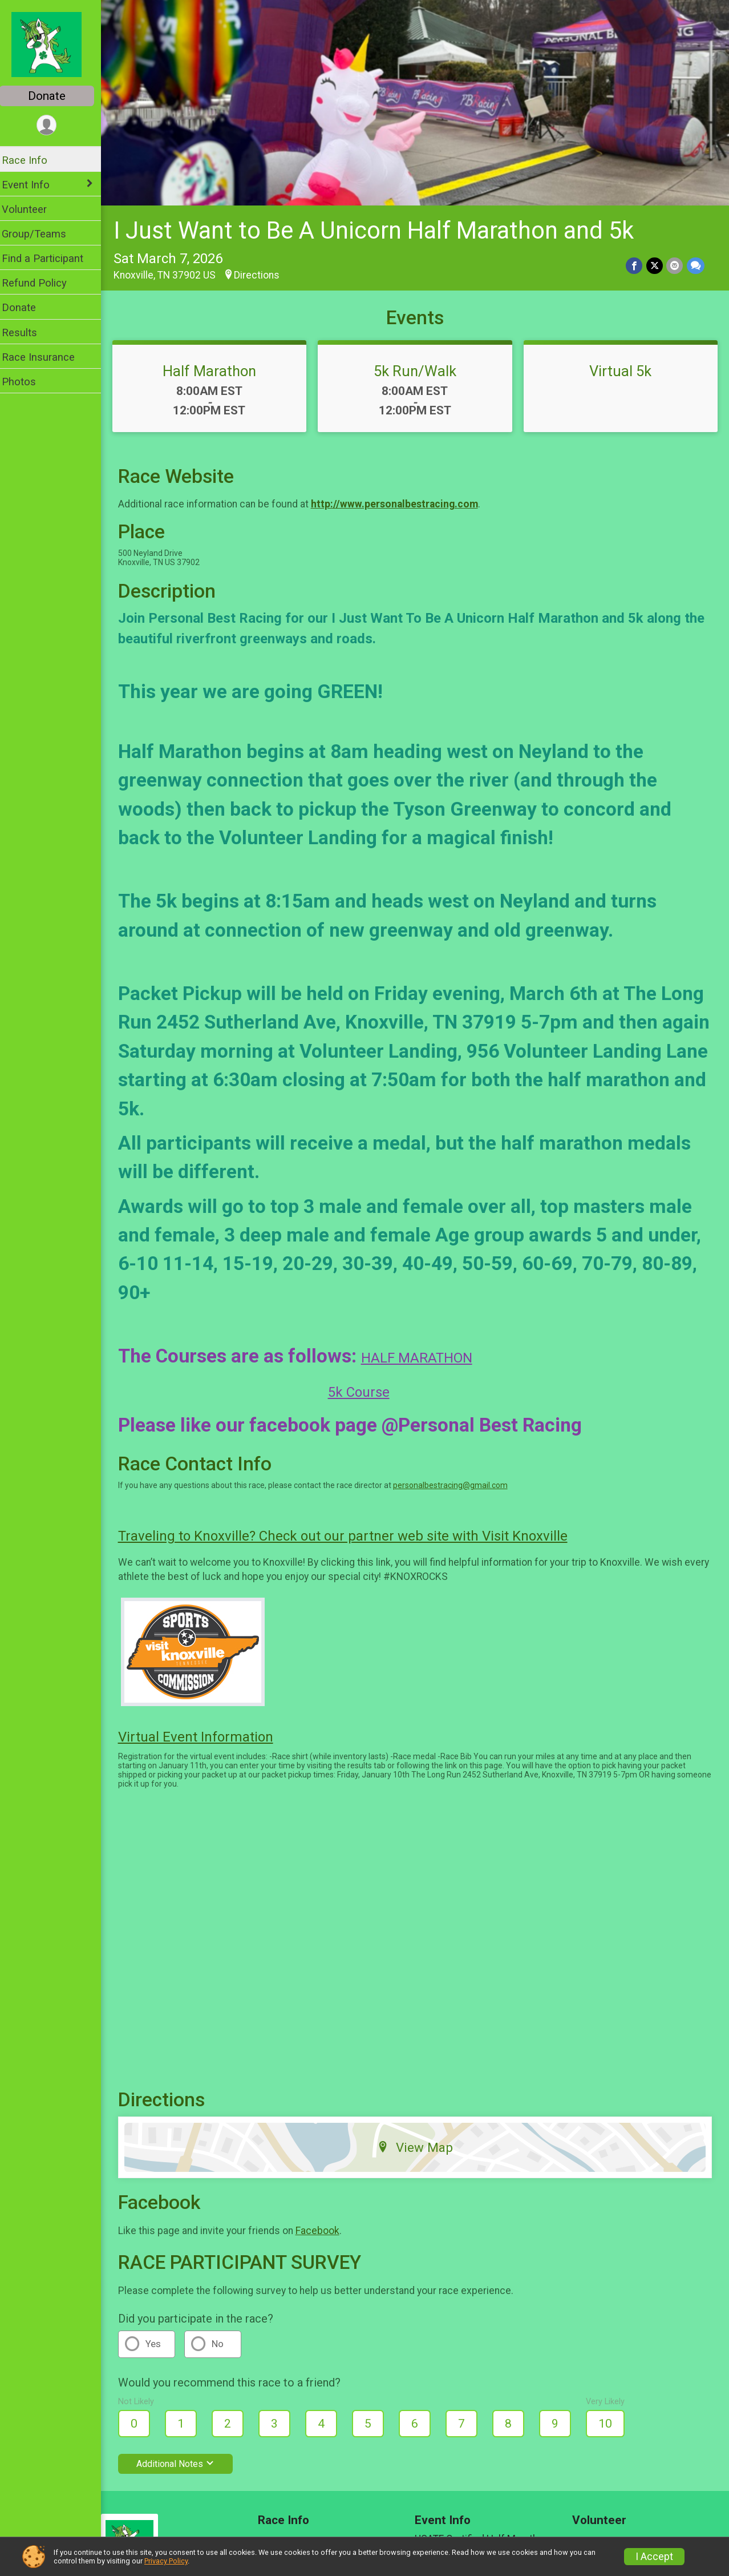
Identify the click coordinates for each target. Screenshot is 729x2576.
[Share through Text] (695, 263)
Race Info (32, 160)
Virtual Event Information (203, 1734)
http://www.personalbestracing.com (401, 501)
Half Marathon (215, 368)
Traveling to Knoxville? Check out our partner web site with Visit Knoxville (350, 1534)
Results (26, 332)
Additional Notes (183, 2461)
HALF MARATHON (424, 1356)
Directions (264, 272)
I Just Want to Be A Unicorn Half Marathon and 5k (381, 228)
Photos (26, 382)
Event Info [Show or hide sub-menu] (33, 185)
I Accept (654, 2556)
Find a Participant (50, 258)
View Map (419, 2145)
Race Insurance (45, 357)
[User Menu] (54, 125)
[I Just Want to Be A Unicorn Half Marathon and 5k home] (54, 44)
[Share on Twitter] (655, 263)
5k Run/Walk (419, 368)
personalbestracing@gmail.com (457, 1482)
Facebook (325, 2228)
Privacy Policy (166, 2561)
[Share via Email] (675, 263)
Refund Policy (41, 283)
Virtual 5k (622, 368)
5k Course (366, 1390)
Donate (54, 96)
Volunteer (31, 209)
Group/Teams (41, 234)
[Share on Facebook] (635, 263)
